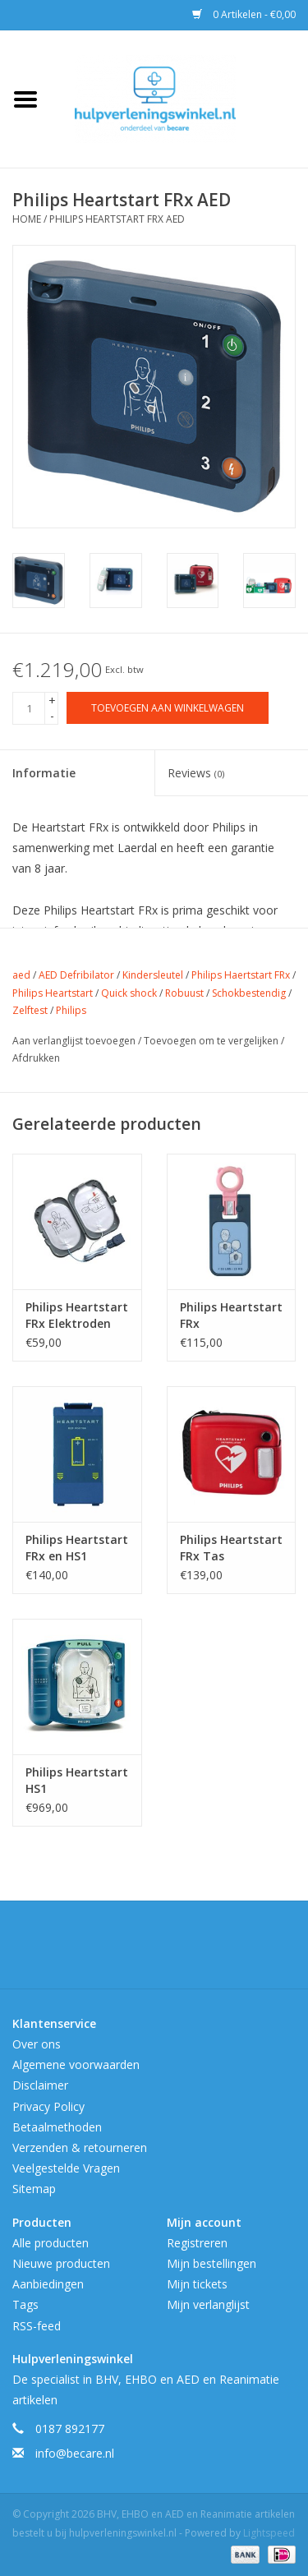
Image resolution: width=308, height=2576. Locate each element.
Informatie (44, 773)
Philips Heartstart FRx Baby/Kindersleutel (231, 1315)
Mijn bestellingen (211, 2263)
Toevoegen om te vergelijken (212, 1041)
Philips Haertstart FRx (240, 975)
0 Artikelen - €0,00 (244, 14)
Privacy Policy (48, 2106)
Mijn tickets (197, 2284)
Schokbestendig (249, 993)
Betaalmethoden (57, 2127)
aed (21, 975)
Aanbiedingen (48, 2284)
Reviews (196, 773)
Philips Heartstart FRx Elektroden (76, 1315)
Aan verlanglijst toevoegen (75, 1041)
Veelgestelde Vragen (66, 2168)
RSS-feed (36, 2326)
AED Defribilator (76, 975)
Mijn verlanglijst (208, 2304)
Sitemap (34, 2188)
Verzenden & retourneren (79, 2147)
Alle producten (50, 2243)
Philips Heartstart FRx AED (117, 219)
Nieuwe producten (61, 2263)
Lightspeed (269, 2533)
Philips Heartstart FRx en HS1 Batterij (76, 1548)
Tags (25, 2304)
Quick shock (129, 993)
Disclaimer (40, 2085)
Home (26, 219)
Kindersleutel (152, 975)
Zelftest (30, 1010)
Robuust (184, 993)
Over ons (36, 2044)
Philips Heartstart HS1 (76, 1780)
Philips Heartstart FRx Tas (231, 1548)
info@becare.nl (74, 2453)
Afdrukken (36, 1058)
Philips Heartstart (52, 993)
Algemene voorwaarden (76, 2064)
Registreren (197, 2243)
